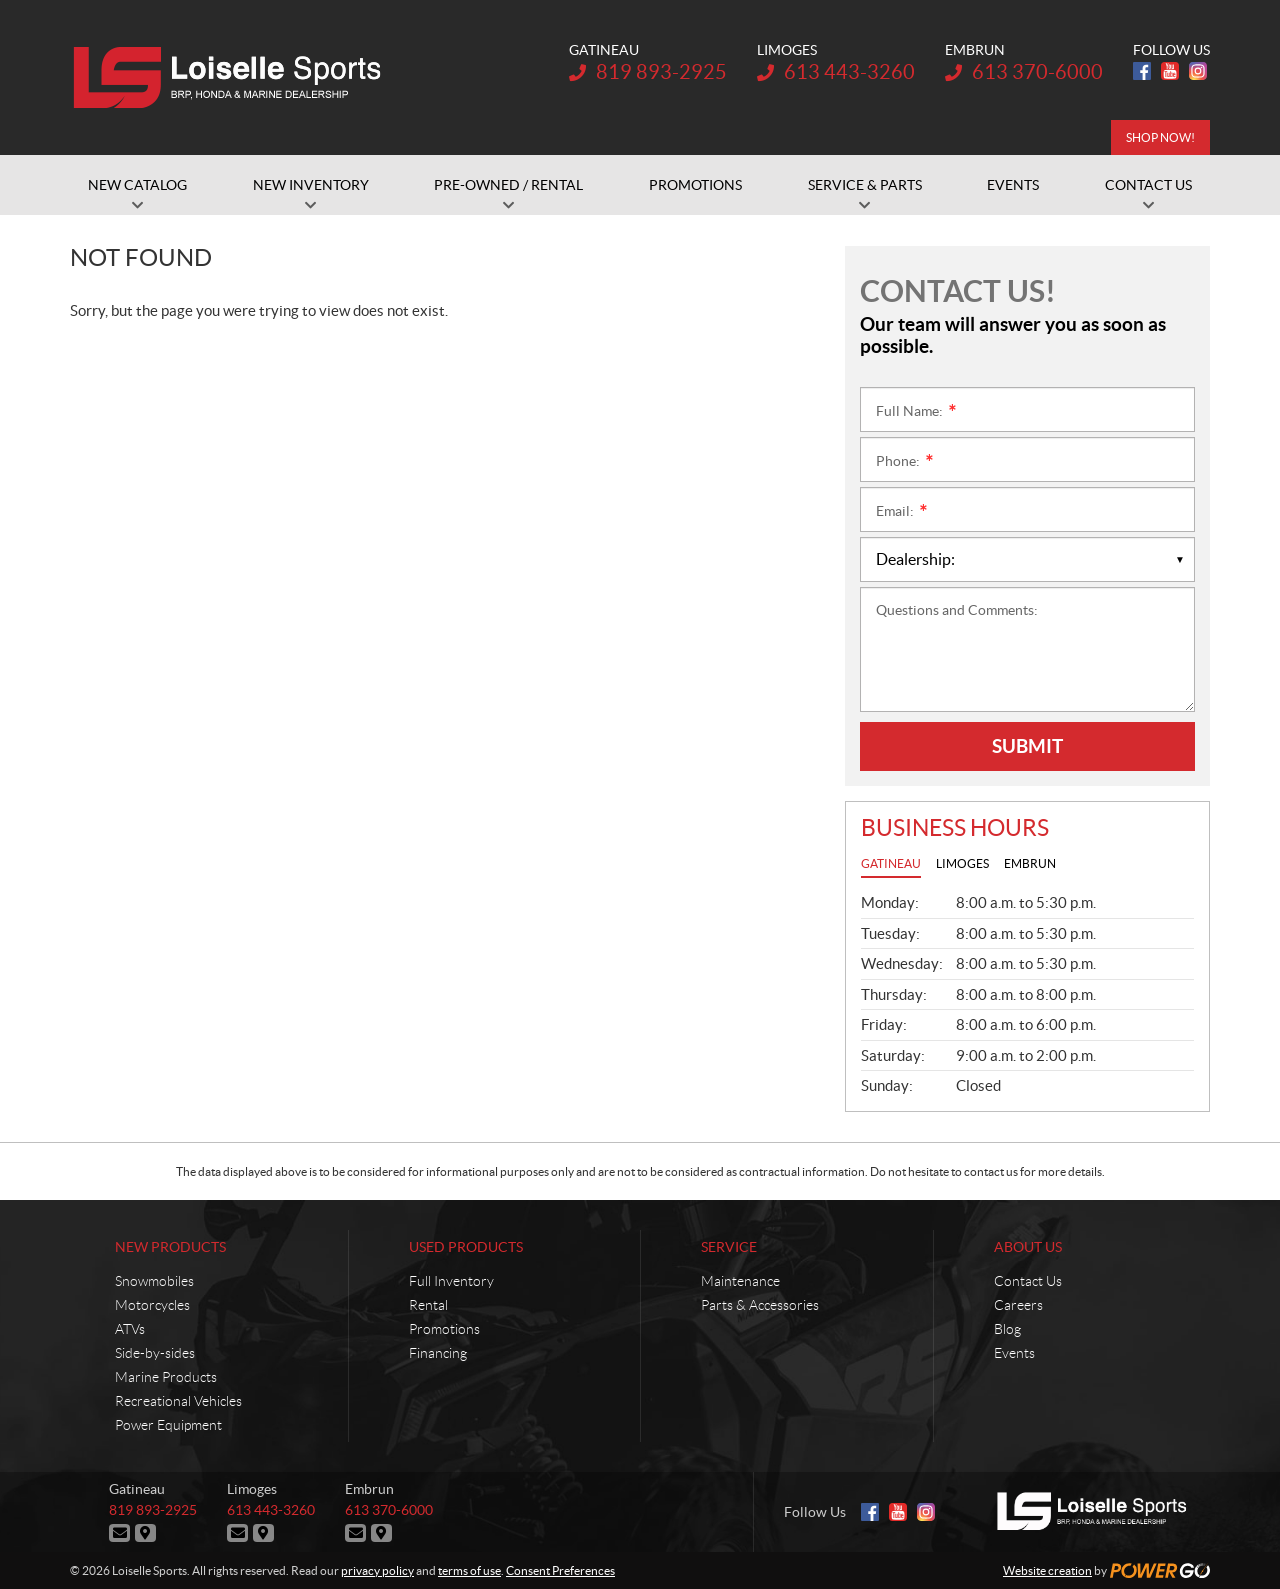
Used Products (466, 1247)
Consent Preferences (560, 1570)
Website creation (1047, 1570)
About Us (1028, 1247)
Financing (438, 1353)
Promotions (444, 1329)
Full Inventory (451, 1281)
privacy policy (377, 1570)
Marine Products (166, 1377)
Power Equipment (168, 1425)
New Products (170, 1247)
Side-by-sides (155, 1353)
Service (729, 1247)
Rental (428, 1305)
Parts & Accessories (760, 1305)
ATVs (130, 1329)
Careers (1018, 1305)
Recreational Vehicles (178, 1401)
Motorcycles (152, 1305)
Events (1014, 1353)
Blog (1007, 1329)
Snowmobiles (154, 1281)
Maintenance (740, 1281)
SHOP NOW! (1160, 137)
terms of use (469, 1570)
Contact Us (1028, 1281)
